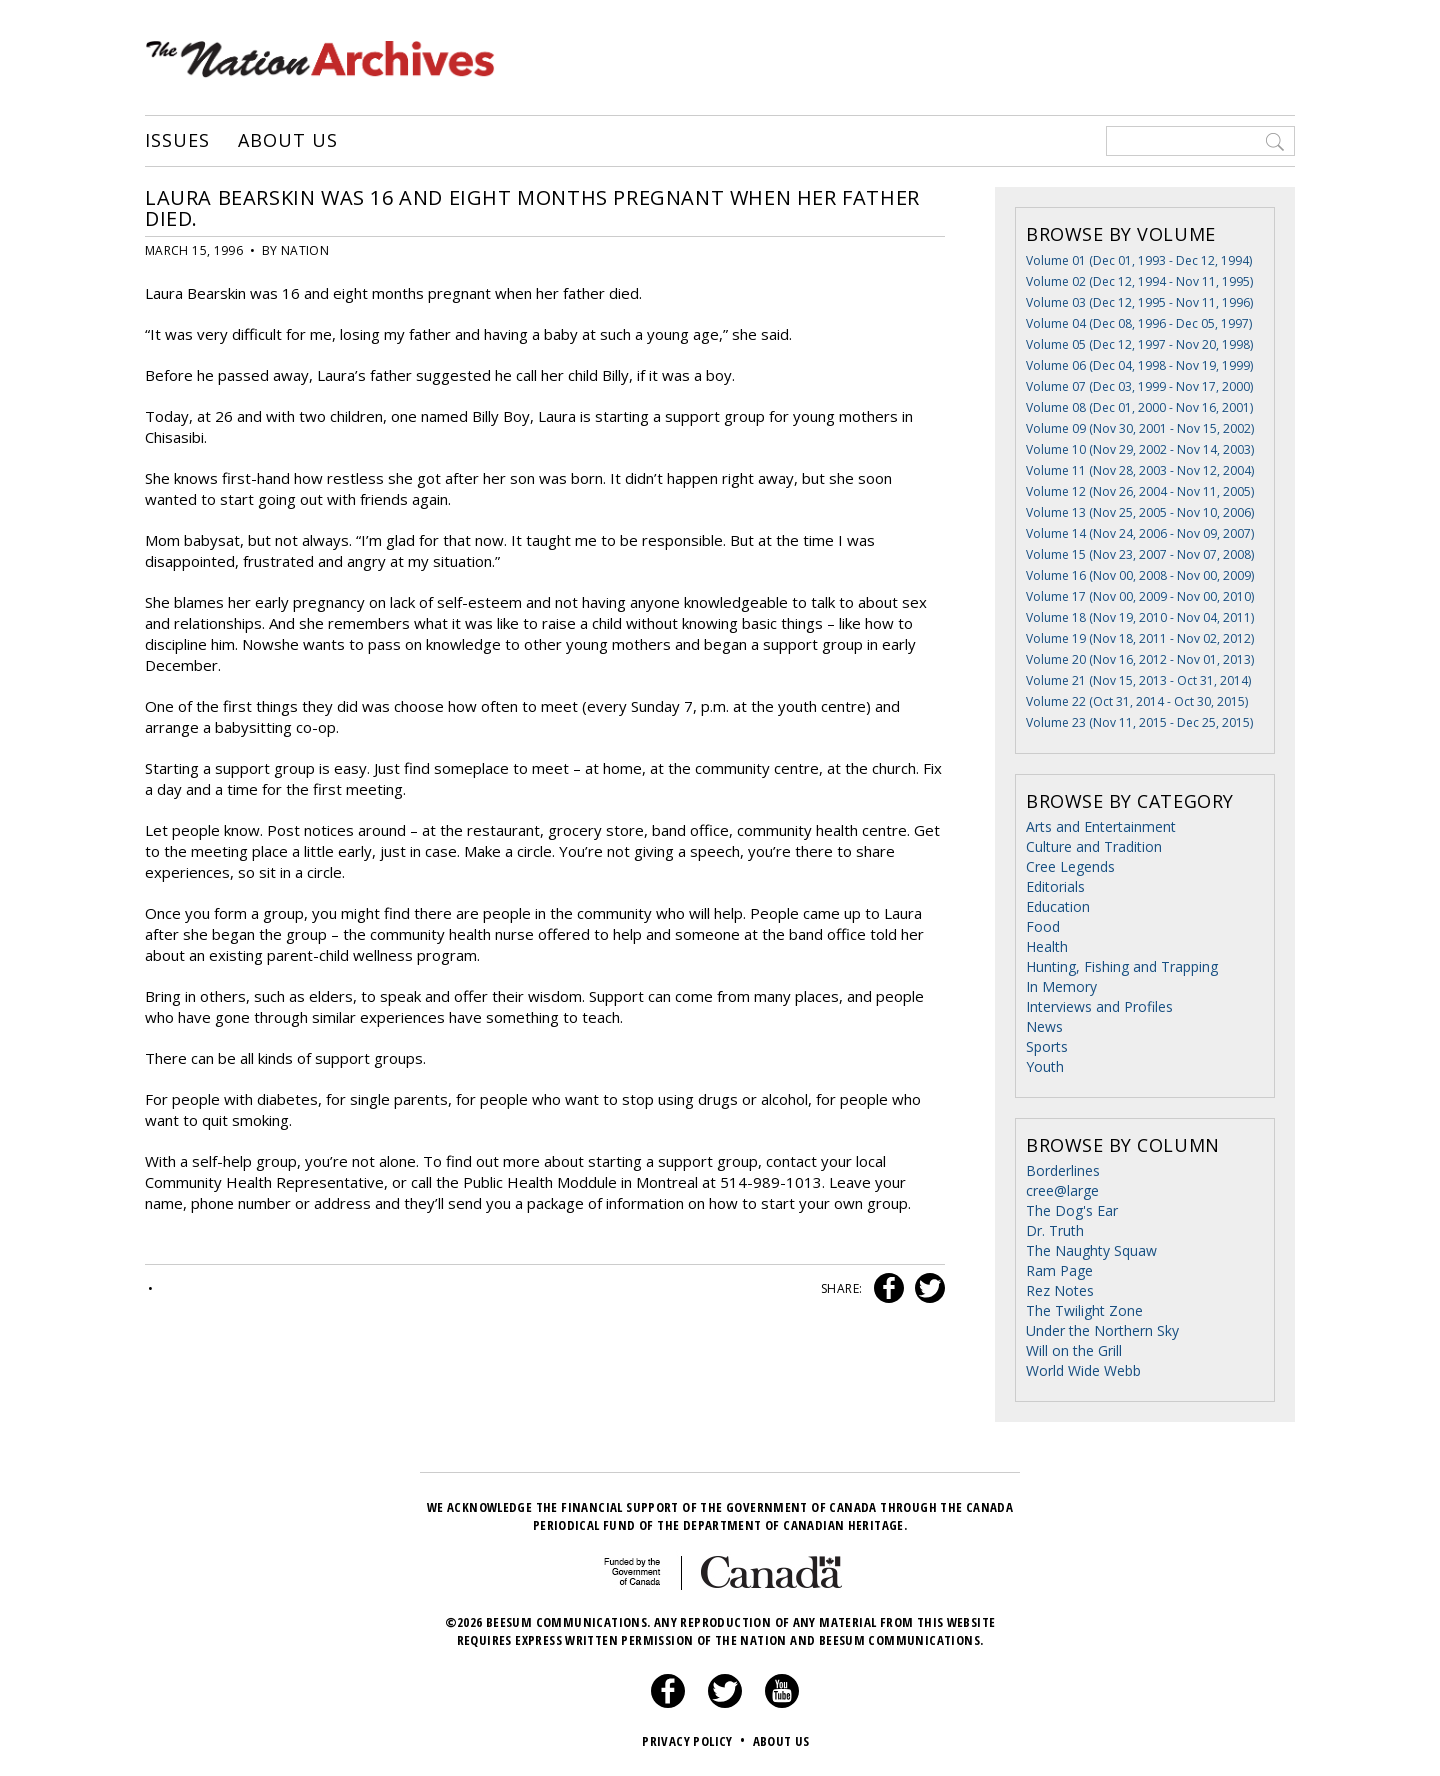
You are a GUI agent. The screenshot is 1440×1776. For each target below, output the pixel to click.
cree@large (1062, 1190)
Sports (1047, 1046)
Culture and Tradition (1094, 846)
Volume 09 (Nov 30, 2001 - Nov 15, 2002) (1140, 428)
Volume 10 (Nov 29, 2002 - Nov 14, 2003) (1140, 449)
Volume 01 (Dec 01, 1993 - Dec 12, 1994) (1139, 260)
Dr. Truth (1055, 1230)
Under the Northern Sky (1102, 1330)
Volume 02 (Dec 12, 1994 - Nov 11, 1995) (1139, 281)
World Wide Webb (1083, 1370)
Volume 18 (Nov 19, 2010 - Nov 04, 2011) (1140, 617)
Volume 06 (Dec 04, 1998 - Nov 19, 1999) (1139, 365)
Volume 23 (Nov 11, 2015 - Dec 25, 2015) (1139, 722)
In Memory (1061, 986)
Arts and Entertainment (1101, 826)
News (1044, 1026)
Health (1047, 946)
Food (1043, 926)
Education (1058, 906)
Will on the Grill (1074, 1350)
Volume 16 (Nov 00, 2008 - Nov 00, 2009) (1140, 575)
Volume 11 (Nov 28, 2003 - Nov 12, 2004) (1140, 470)
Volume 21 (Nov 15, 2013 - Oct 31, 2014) (1138, 680)
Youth (1045, 1066)
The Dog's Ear (1072, 1210)
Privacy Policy (695, 1741)
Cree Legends (1070, 866)
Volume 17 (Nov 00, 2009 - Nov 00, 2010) (1140, 596)
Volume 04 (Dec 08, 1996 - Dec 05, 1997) (1139, 323)
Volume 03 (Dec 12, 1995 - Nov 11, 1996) (1139, 302)
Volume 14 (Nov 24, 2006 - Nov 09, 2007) (1140, 533)
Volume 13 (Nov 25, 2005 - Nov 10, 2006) (1140, 512)
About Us (287, 141)
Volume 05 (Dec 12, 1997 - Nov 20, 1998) (1139, 344)
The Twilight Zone (1084, 1310)
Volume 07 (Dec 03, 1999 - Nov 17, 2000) (1139, 386)
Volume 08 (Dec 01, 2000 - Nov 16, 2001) (1139, 407)
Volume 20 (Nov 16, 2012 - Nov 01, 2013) (1140, 659)
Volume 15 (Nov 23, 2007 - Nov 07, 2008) (1140, 554)
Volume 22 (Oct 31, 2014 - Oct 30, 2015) (1137, 701)
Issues (177, 141)
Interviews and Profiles (1099, 1006)
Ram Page (1059, 1270)
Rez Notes (1060, 1290)
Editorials (1055, 886)
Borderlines (1063, 1170)
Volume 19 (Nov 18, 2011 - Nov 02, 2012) (1140, 638)
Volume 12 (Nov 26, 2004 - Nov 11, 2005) (1140, 491)
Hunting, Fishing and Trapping (1122, 966)
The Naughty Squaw (1091, 1250)
